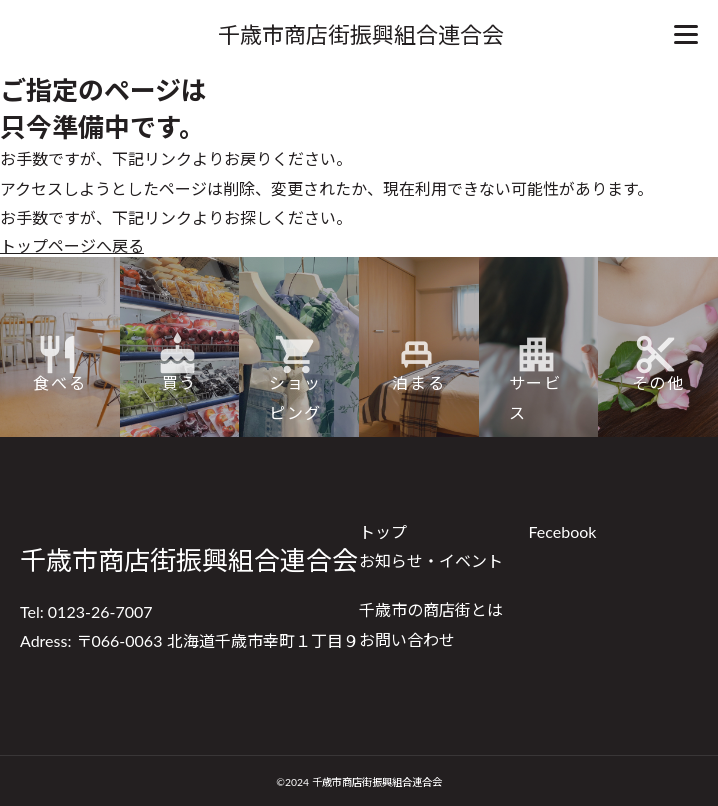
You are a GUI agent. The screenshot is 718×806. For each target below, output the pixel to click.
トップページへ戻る (72, 245)
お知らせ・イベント (431, 560)
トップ (383, 531)
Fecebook (563, 531)
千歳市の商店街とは (431, 609)
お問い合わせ (407, 639)
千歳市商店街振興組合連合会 (361, 34)
